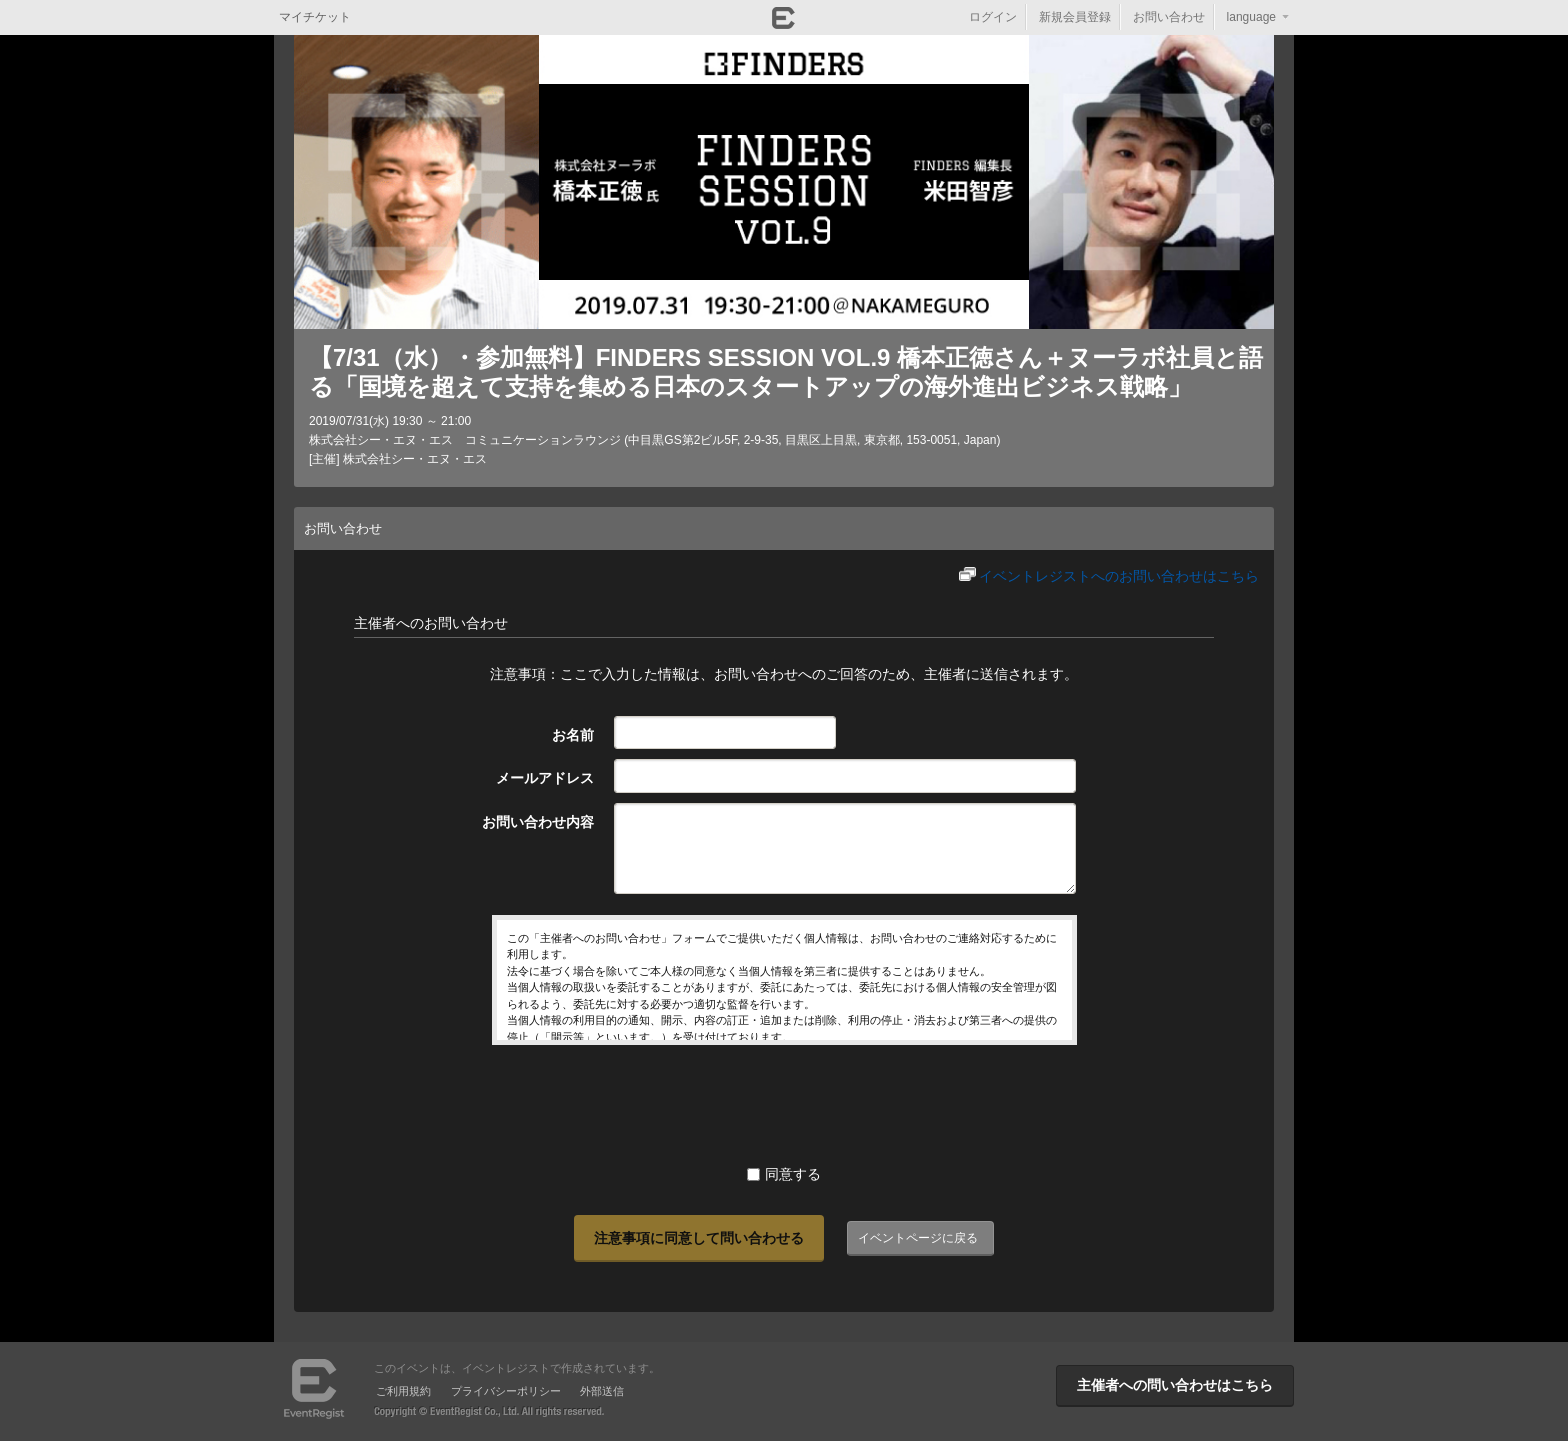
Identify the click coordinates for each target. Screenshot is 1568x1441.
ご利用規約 (403, 1391)
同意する (784, 1174)
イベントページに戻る (918, 1238)
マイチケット (315, 17)
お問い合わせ (1169, 17)
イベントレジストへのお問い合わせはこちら (1119, 576)
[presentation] (784, 1104)
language (1251, 17)
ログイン (993, 17)
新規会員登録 (1075, 17)
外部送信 (602, 1391)
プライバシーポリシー (506, 1391)
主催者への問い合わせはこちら (1175, 1385)
